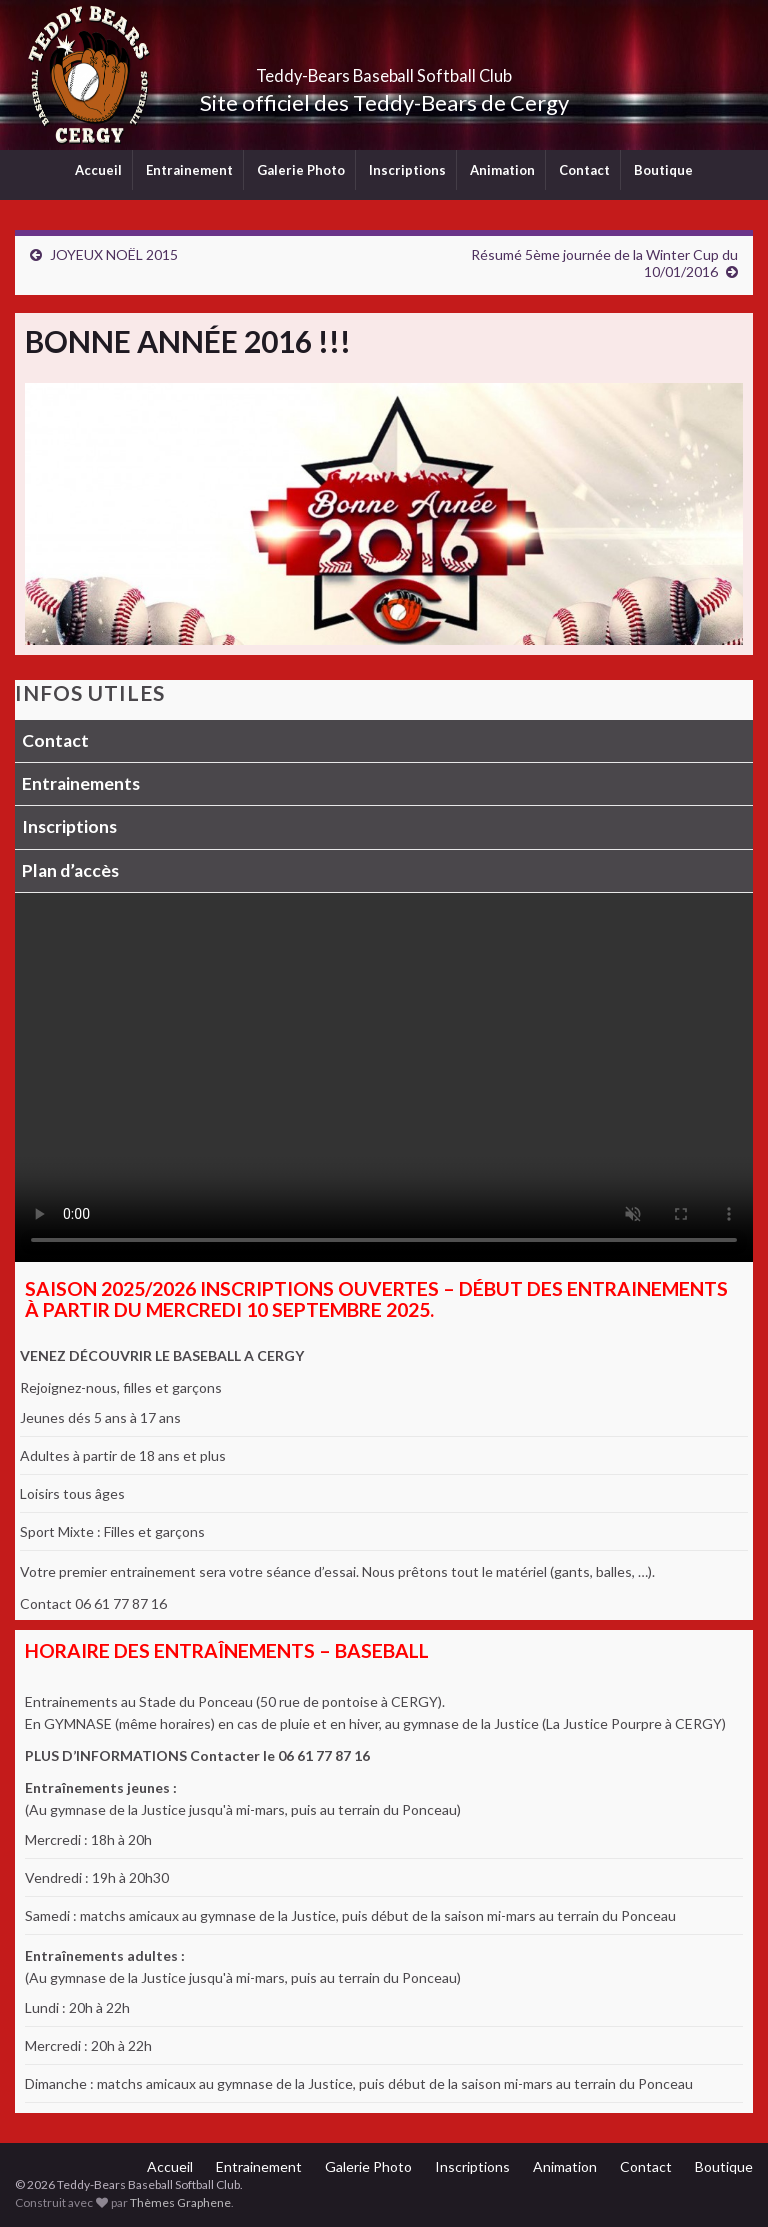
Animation (502, 170)
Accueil (98, 170)
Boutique (663, 170)
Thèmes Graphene (180, 2202)
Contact (584, 170)
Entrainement (189, 170)
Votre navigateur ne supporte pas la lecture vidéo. (384, 1077)
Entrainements (81, 783)
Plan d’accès (70, 870)
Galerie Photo (301, 170)
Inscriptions (407, 170)
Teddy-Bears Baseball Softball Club (384, 69)
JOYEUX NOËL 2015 (114, 254)
